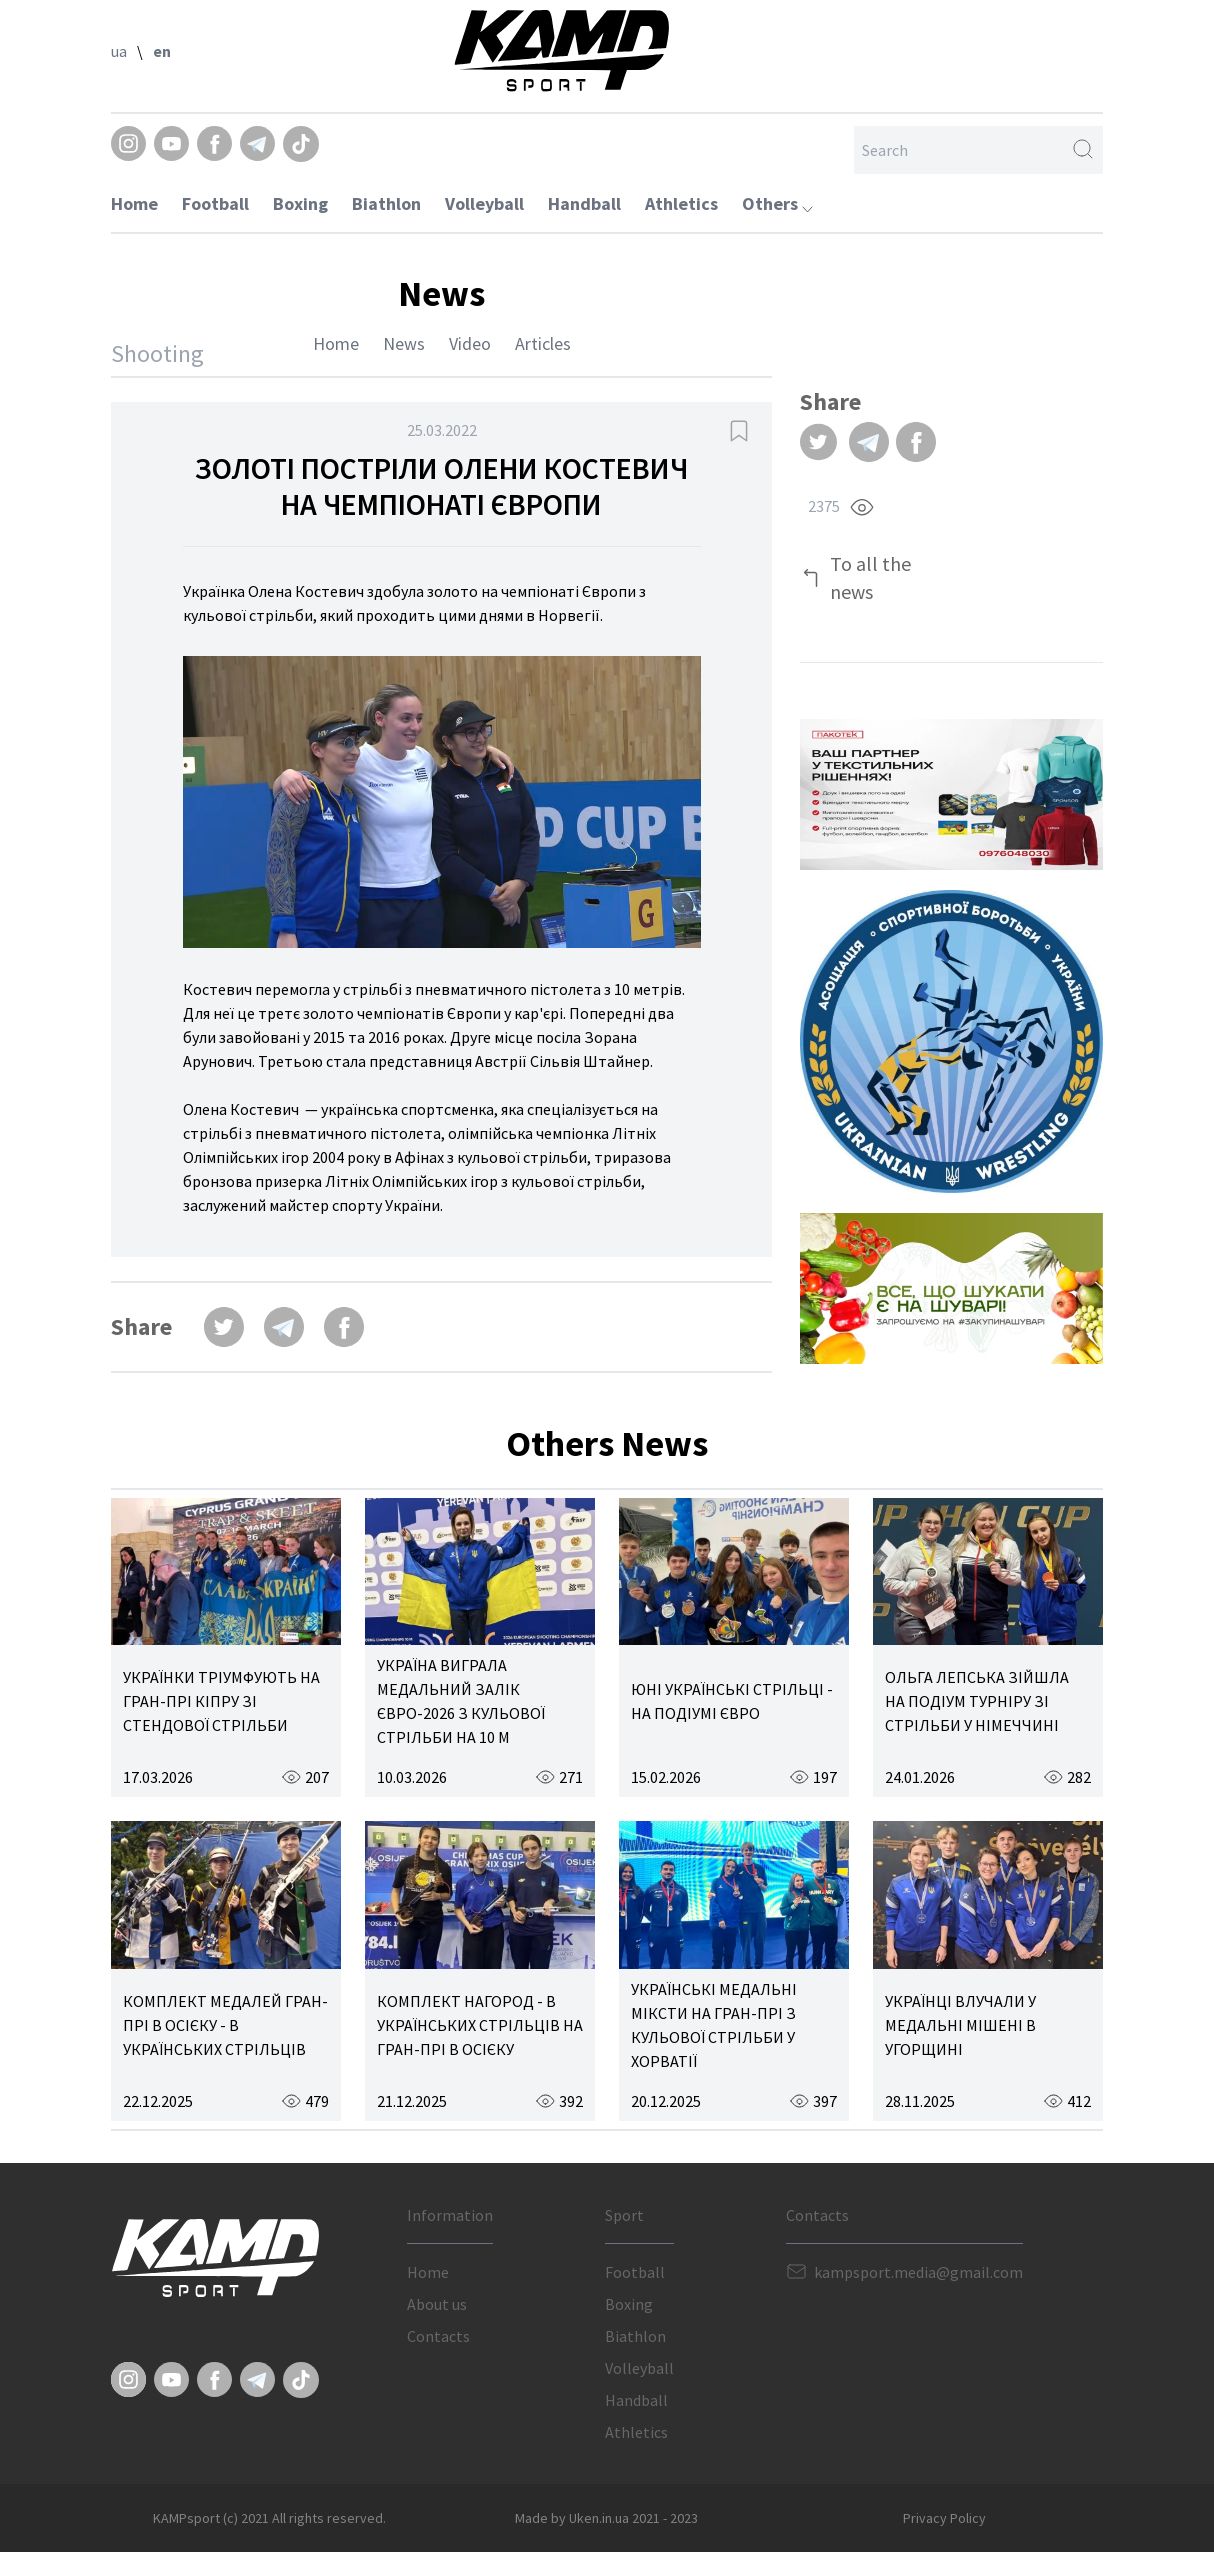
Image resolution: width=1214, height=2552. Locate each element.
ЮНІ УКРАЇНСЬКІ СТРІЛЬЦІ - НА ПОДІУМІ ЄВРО (732, 1701)
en (162, 51)
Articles (543, 343)
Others (777, 203)
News (404, 343)
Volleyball (484, 203)
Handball (584, 203)
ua (119, 51)
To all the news (870, 577)
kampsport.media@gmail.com (918, 2272)
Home (134, 203)
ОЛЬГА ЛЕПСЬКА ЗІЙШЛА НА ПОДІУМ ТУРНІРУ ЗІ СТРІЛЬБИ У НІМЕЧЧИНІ (977, 1701)
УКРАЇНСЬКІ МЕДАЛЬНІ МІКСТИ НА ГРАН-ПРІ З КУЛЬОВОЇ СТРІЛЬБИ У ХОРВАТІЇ (714, 2025)
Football (215, 203)
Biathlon (386, 203)
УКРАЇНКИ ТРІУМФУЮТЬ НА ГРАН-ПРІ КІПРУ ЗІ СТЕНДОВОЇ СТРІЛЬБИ (221, 1701)
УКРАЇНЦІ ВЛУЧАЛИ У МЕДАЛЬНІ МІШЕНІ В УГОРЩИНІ (960, 2025)
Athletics (681, 203)
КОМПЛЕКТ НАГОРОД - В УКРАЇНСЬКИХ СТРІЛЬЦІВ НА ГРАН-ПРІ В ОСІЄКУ (480, 2025)
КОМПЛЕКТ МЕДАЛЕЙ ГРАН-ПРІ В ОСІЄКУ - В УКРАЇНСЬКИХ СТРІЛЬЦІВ (225, 2025)
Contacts (438, 2336)
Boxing (300, 203)
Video (470, 343)
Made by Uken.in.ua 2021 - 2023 (606, 2518)
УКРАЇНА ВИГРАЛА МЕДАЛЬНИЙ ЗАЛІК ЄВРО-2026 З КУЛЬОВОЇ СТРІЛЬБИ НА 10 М (461, 1701)
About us (437, 2304)
